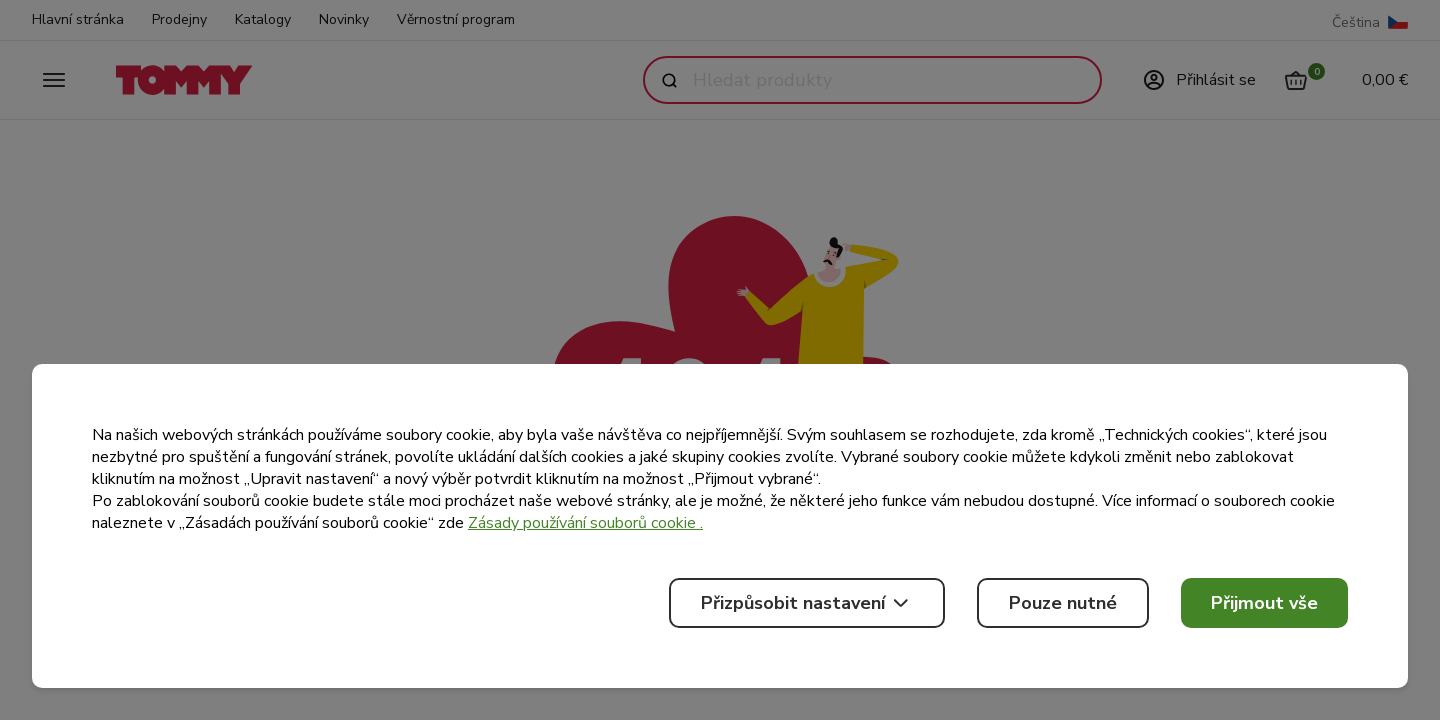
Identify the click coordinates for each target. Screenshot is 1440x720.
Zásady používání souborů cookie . (585, 523)
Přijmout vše (1264, 603)
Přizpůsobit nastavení (807, 603)
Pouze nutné (1063, 603)
